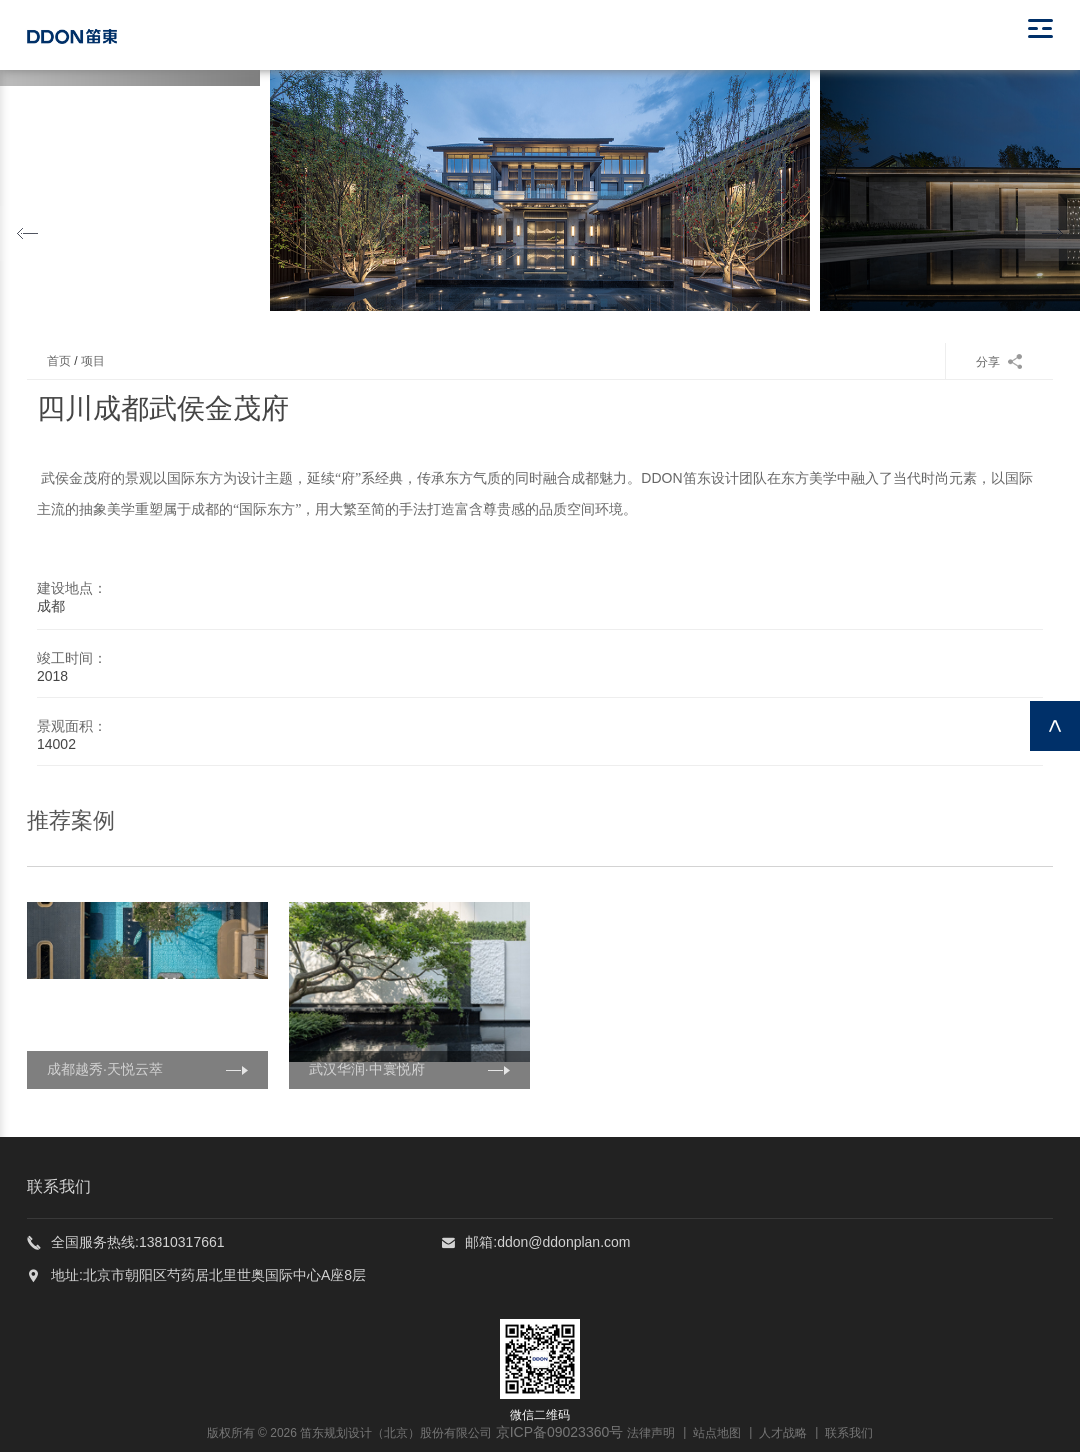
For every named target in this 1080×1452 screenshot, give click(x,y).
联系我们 (849, 1433)
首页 (59, 361)
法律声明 (651, 1433)
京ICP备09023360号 (560, 1432)
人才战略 (783, 1433)
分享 (999, 362)
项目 (93, 361)
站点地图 (717, 1433)
